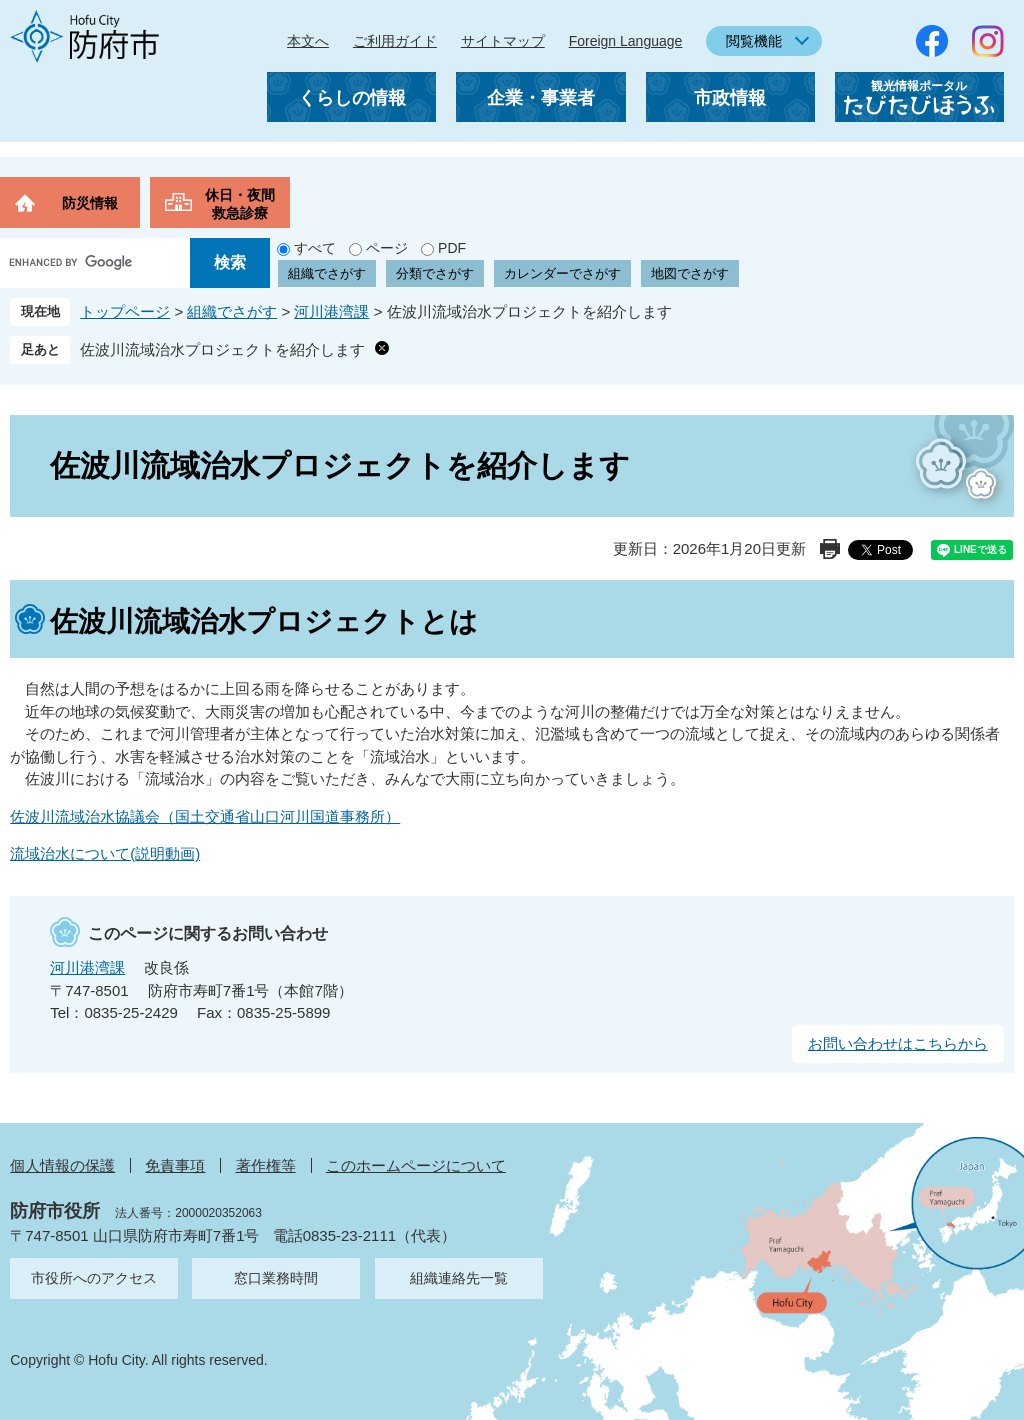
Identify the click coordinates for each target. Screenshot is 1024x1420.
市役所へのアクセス (94, 1278)
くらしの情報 (352, 98)
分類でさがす (435, 273)
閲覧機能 (754, 41)
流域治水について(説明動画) (105, 853)
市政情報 (730, 98)
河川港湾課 (331, 311)
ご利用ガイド (395, 41)
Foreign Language (626, 41)
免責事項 (175, 1165)
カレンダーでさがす (562, 273)
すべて (315, 248)
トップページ (125, 311)
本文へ (308, 41)
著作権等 (266, 1165)
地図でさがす (690, 273)
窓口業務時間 (276, 1278)
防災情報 (90, 203)
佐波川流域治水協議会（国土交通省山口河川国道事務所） (205, 816)
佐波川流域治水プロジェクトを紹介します (222, 349)
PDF (452, 248)
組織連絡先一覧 (459, 1278)
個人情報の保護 (62, 1165)
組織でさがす (327, 273)
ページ (387, 248)
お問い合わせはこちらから (898, 1043)
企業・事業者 (541, 98)
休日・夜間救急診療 (240, 204)
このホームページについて (416, 1165)
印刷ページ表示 (830, 549)
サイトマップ (503, 41)
